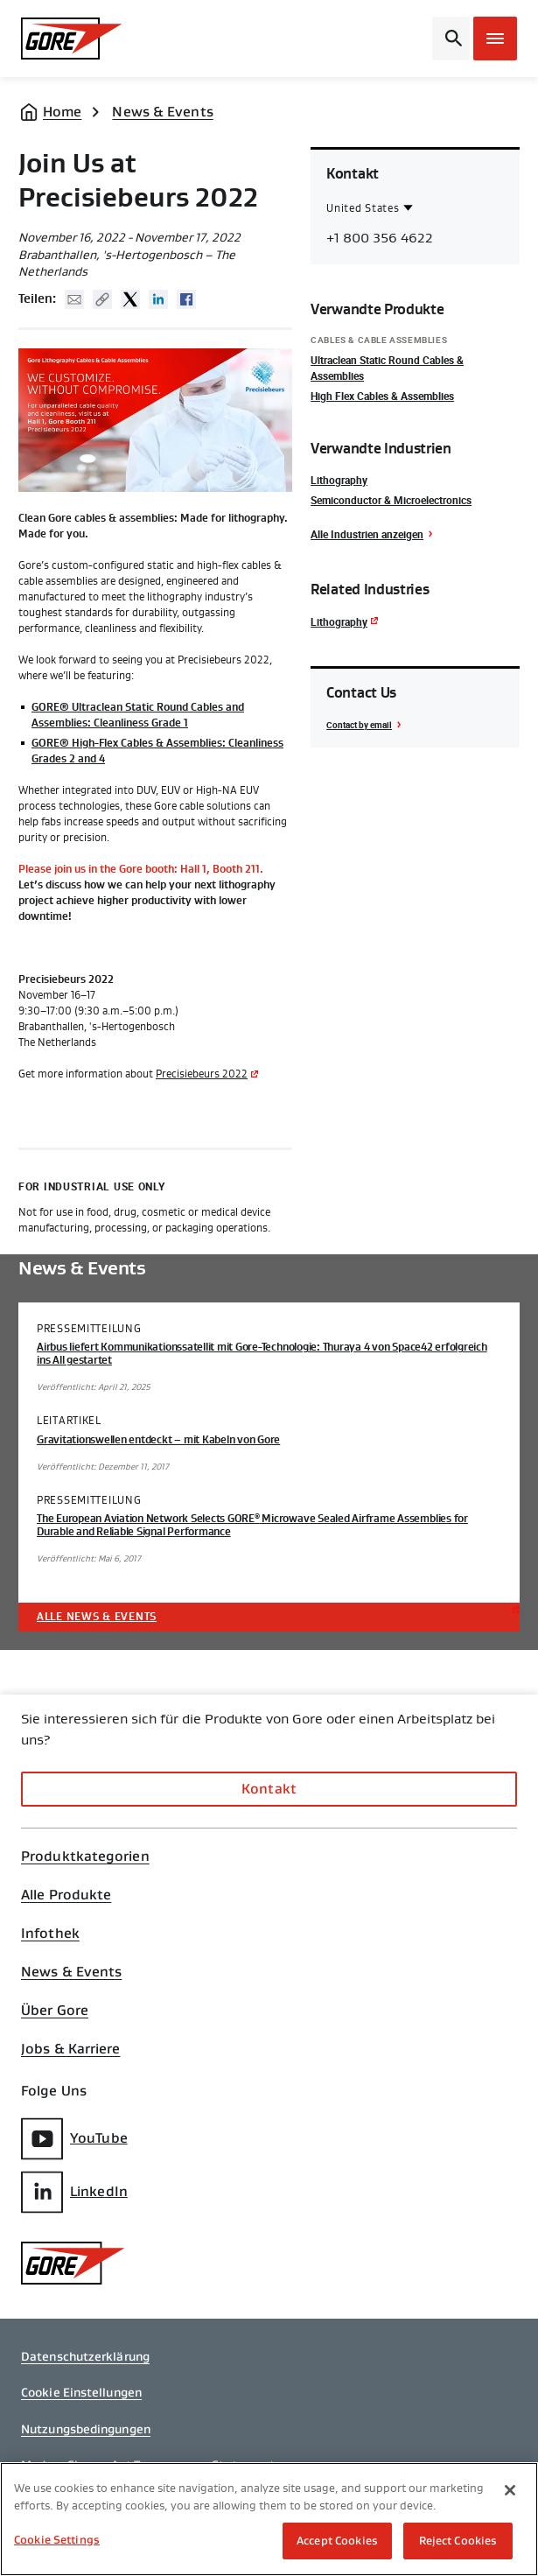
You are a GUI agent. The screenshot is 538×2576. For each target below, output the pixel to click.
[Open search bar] (451, 38)
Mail (74, 299)
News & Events (162, 111)
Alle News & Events (97, 1616)
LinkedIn (74, 2192)
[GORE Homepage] (77, 39)
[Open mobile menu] (495, 38)
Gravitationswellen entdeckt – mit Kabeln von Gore (158, 1440)
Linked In (158, 299)
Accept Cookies (337, 2540)
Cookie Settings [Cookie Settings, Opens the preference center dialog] (57, 2539)
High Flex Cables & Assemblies (382, 396)
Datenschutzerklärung (85, 2356)
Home (62, 111)
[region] (269, 2519)
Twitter (130, 299)
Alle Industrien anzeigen (367, 534)
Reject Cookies (458, 2540)
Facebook (186, 299)
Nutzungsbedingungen (85, 2429)
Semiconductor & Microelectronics (391, 500)
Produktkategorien (85, 1857)
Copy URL (102, 299)
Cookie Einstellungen (81, 2392)
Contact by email (359, 725)
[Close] (510, 2490)
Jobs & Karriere (71, 2049)
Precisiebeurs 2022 (202, 1074)
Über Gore (54, 2011)
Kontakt (269, 1788)
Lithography (339, 480)
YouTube (74, 2138)
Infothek (50, 1934)
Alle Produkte (66, 1895)
